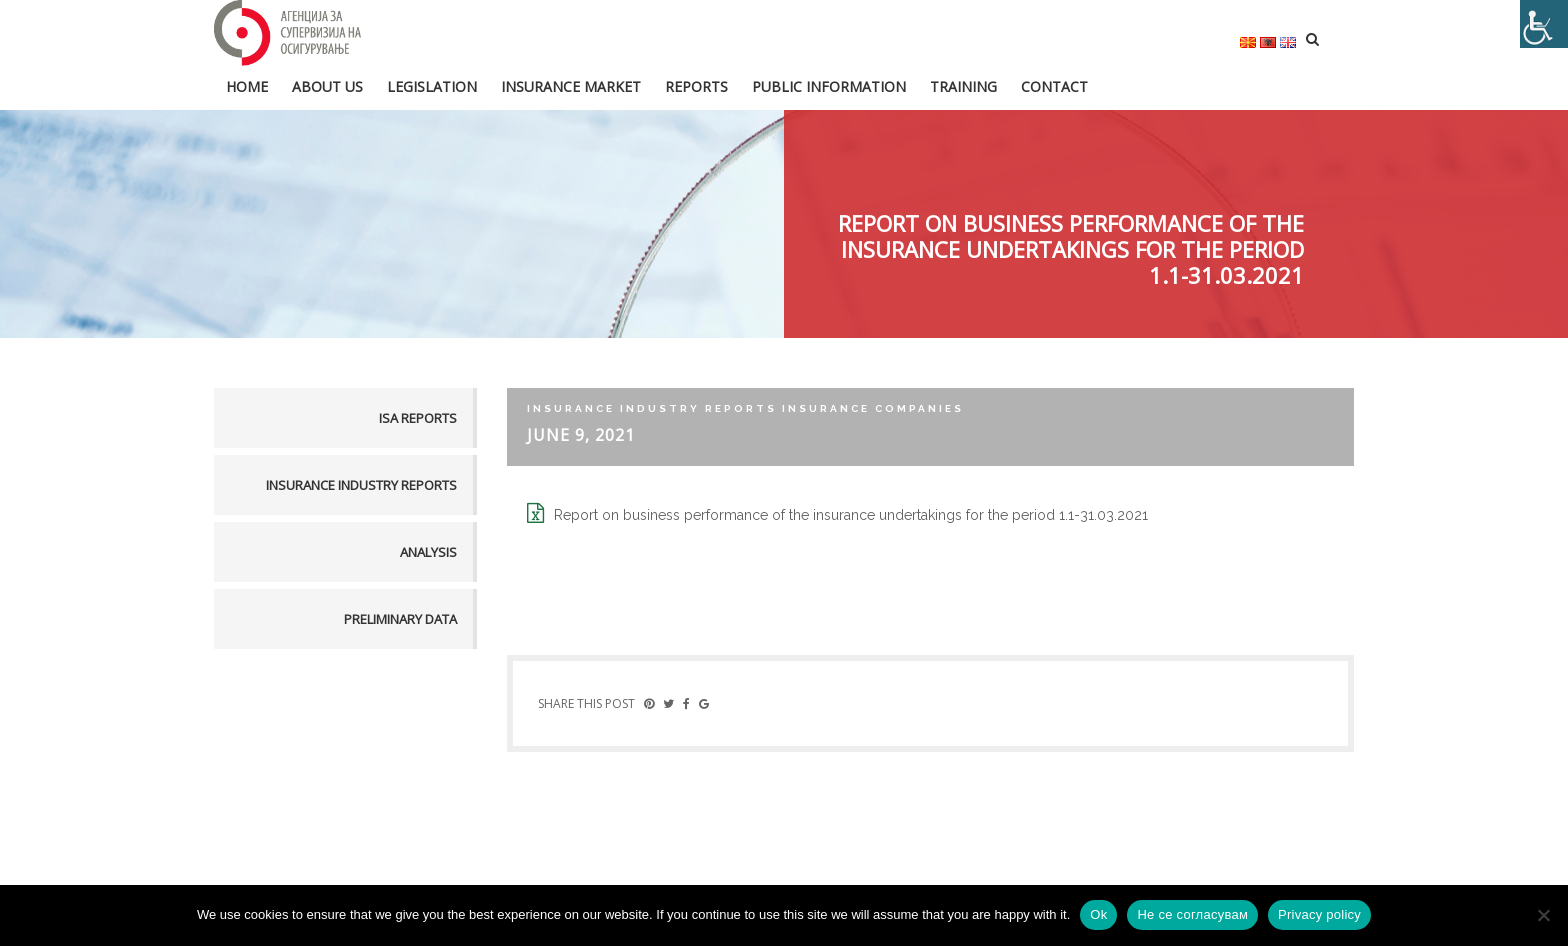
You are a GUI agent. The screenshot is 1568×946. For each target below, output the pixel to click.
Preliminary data (400, 619)
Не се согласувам (1192, 914)
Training (963, 86)
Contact (1054, 86)
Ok (1098, 914)
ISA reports (418, 418)
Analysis (428, 552)
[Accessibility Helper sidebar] (1544, 24)
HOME (247, 86)
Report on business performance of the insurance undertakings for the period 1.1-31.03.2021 (851, 515)
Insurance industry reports (361, 485)
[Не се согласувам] (1543, 915)
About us (327, 86)
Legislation (432, 86)
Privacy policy (1319, 914)
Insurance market (571, 86)
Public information (829, 86)
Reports (696, 86)
